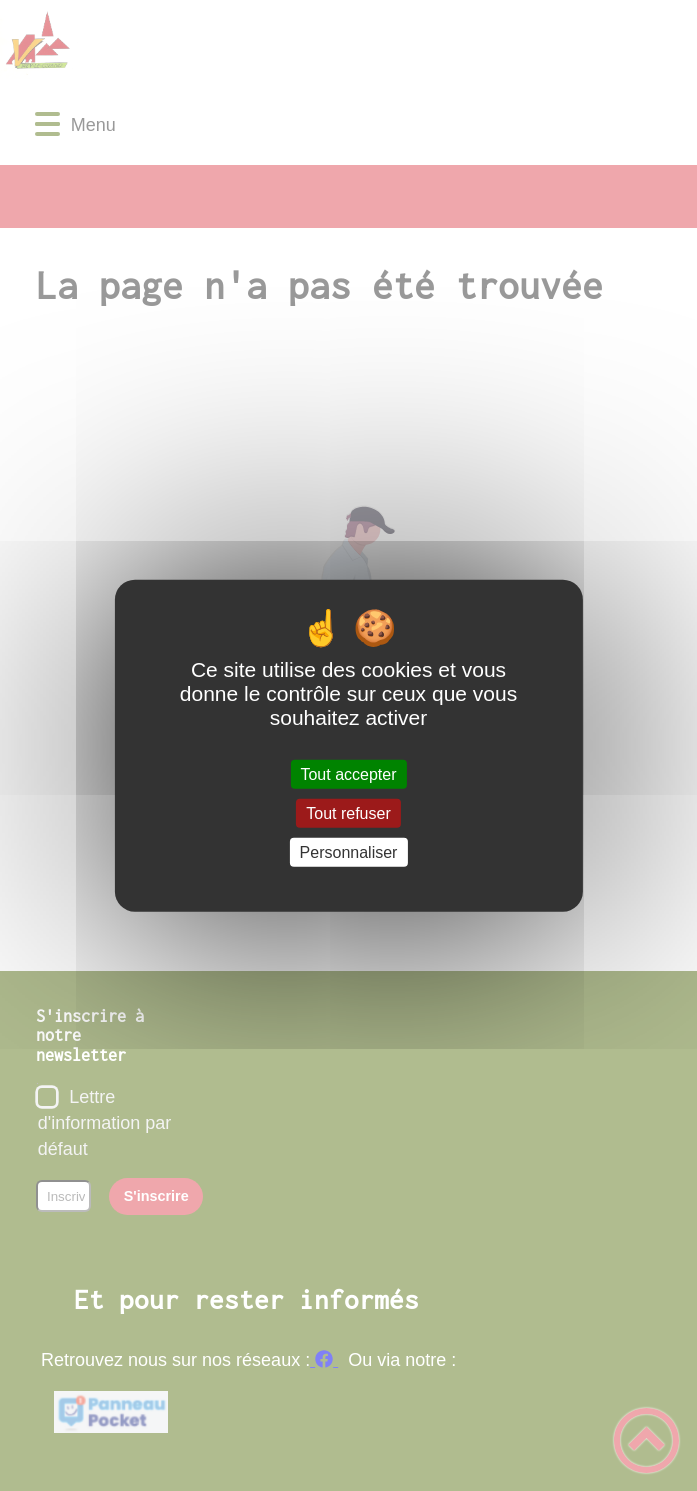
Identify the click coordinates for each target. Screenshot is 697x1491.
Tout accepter (348, 773)
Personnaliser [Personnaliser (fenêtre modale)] (349, 852)
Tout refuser (348, 812)
